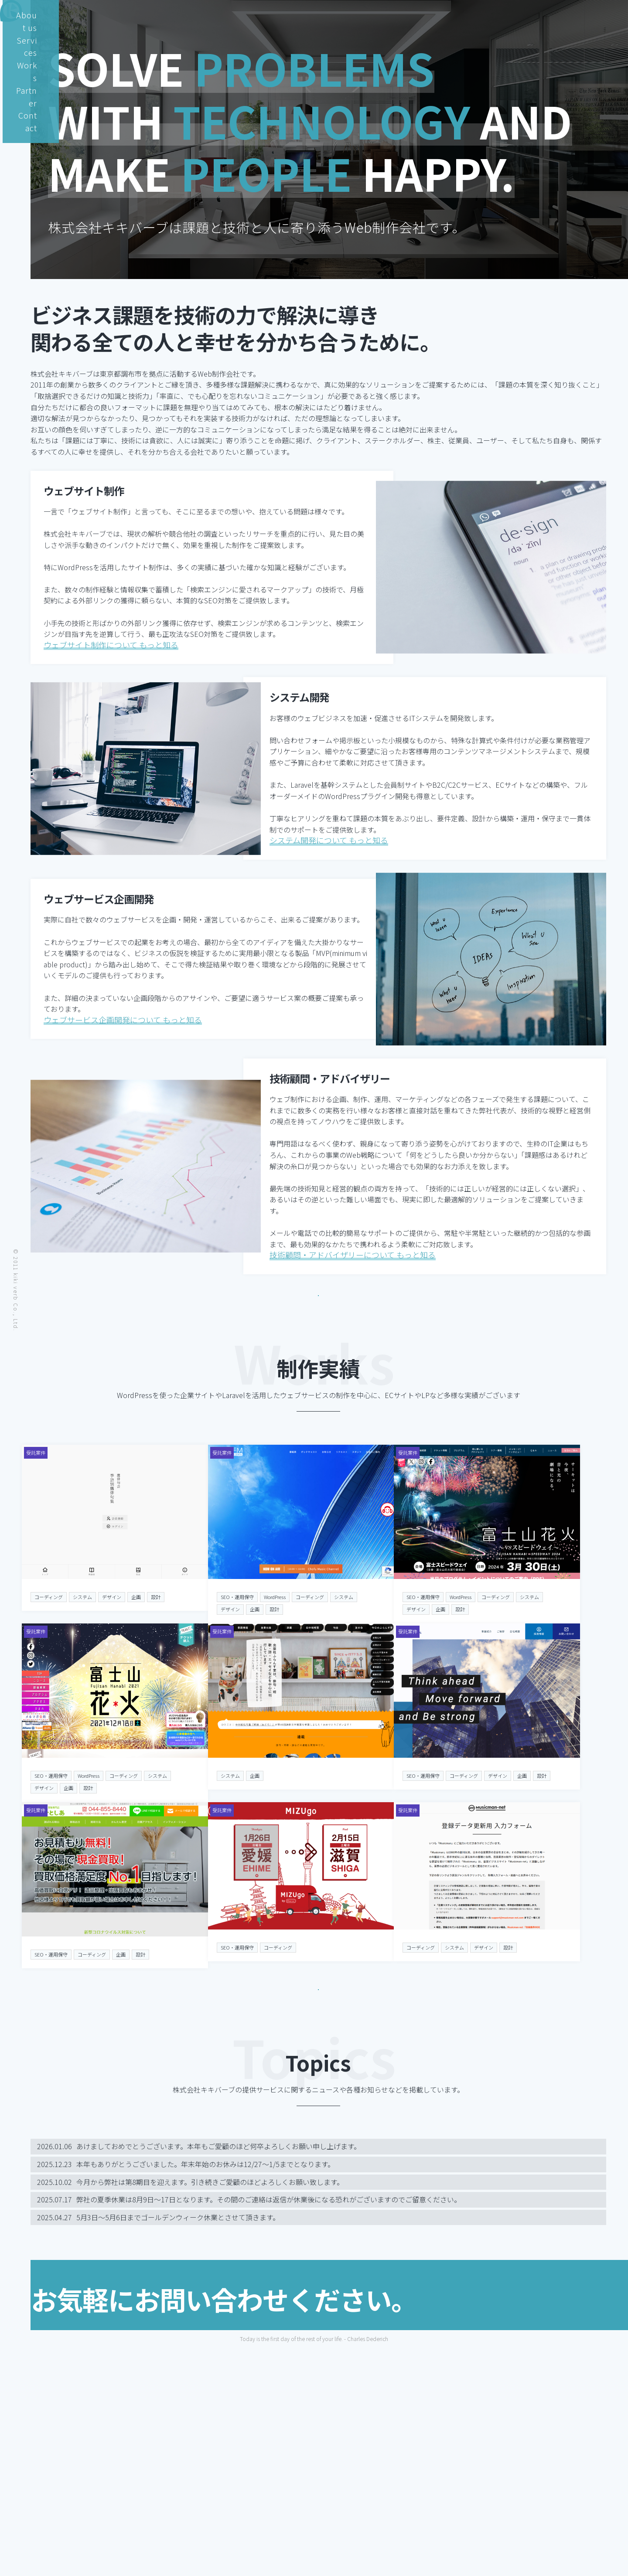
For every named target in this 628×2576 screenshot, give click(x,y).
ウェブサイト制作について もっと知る (111, 672)
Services (460, 14)
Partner (545, 14)
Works (504, 14)
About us (410, 14)
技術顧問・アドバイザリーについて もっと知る (353, 1302)
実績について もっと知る (318, 2128)
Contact (591, 14)
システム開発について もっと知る (329, 878)
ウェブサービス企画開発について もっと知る (123, 1062)
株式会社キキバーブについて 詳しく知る (318, 1328)
